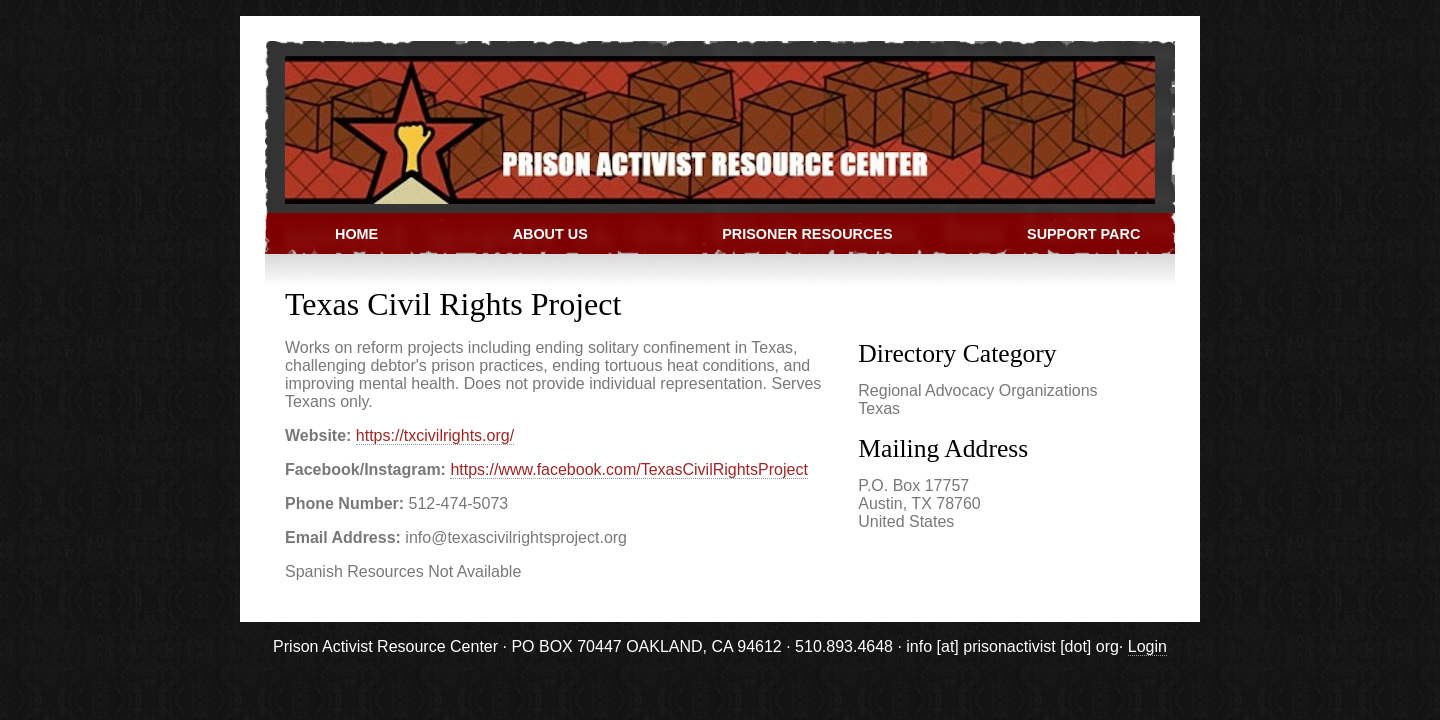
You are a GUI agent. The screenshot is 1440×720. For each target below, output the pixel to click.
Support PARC (1083, 234)
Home (356, 234)
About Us (550, 234)
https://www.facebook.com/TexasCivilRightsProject (628, 469)
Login (1147, 646)
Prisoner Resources (807, 234)
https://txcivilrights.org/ (435, 435)
